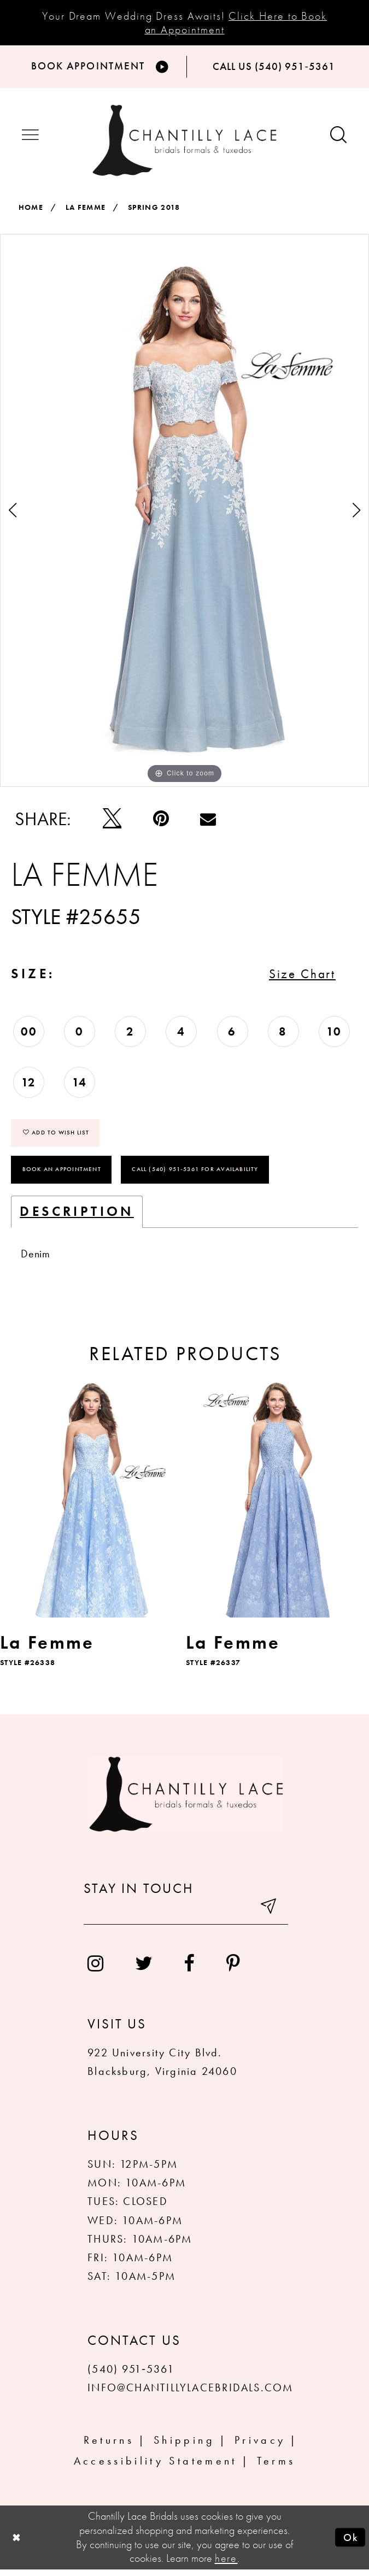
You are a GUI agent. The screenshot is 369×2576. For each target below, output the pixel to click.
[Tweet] (112, 821)
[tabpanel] (184, 513)
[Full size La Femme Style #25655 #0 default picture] (184, 513)
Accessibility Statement (155, 2467)
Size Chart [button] (299, 977)
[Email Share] (208, 820)
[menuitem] (95, 1970)
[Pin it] (161, 821)
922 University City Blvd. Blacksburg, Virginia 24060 (162, 2068)
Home (31, 209)
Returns (109, 2447)
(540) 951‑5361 (130, 2376)
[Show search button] (338, 138)
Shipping (184, 2447)
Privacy (260, 2447)
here (226, 2564)
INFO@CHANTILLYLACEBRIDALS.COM (190, 2394)
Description (77, 1217)
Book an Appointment (61, 1175)
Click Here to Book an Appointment (236, 23)
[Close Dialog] (17, 2544)
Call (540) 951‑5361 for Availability (195, 1175)
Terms (276, 2467)
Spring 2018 (154, 209)
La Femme (86, 209)
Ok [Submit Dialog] (350, 2544)
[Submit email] (268, 1916)
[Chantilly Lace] (184, 142)
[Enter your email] (186, 1916)
